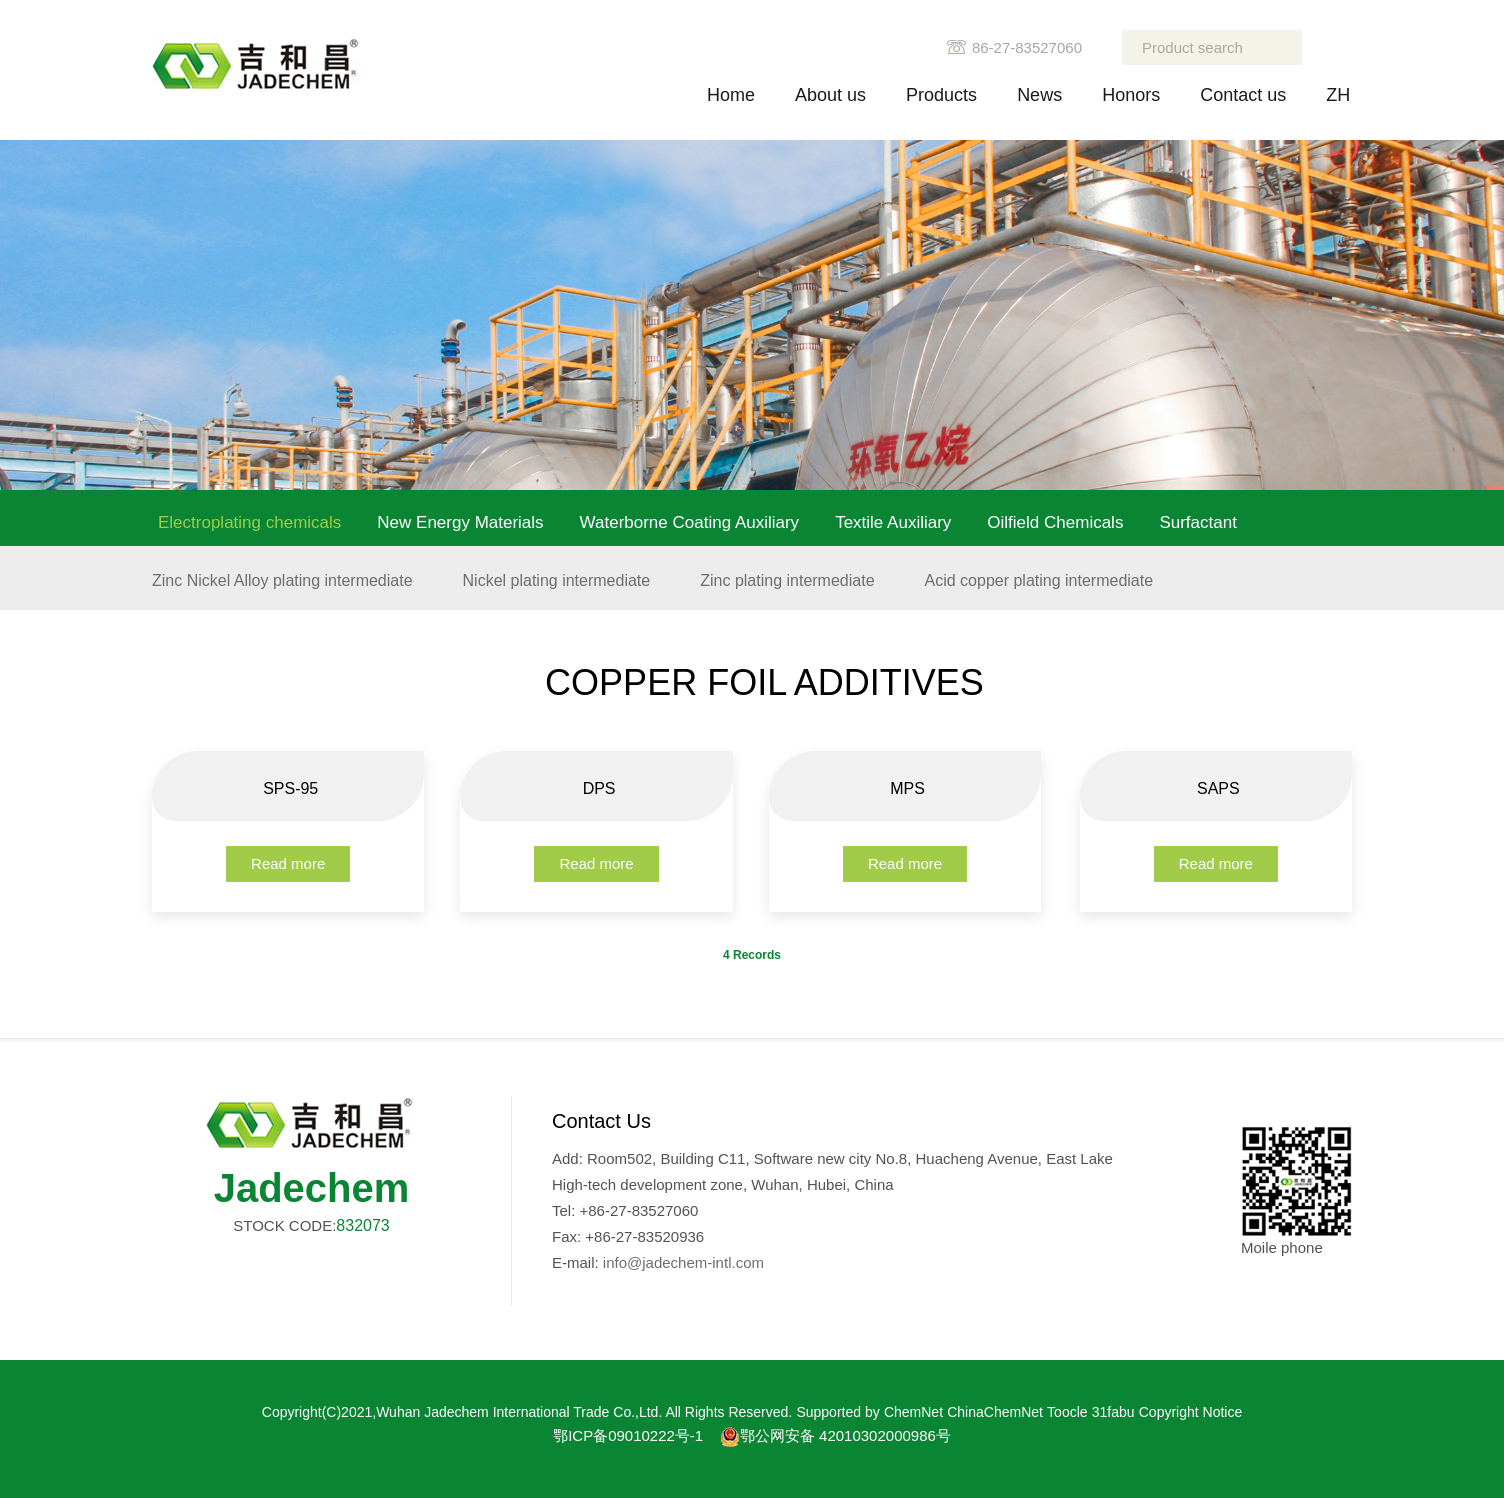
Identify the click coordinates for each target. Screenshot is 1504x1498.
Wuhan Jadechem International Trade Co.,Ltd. (519, 1412)
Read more (288, 863)
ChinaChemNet (995, 1412)
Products (941, 95)
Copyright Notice (1191, 1412)
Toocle (1067, 1412)
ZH (1338, 95)
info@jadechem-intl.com (683, 1262)
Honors (1131, 95)
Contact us (1243, 95)
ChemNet (913, 1412)
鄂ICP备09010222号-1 (628, 1435)
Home (731, 95)
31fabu (1113, 1412)
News (1039, 95)
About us (830, 95)
